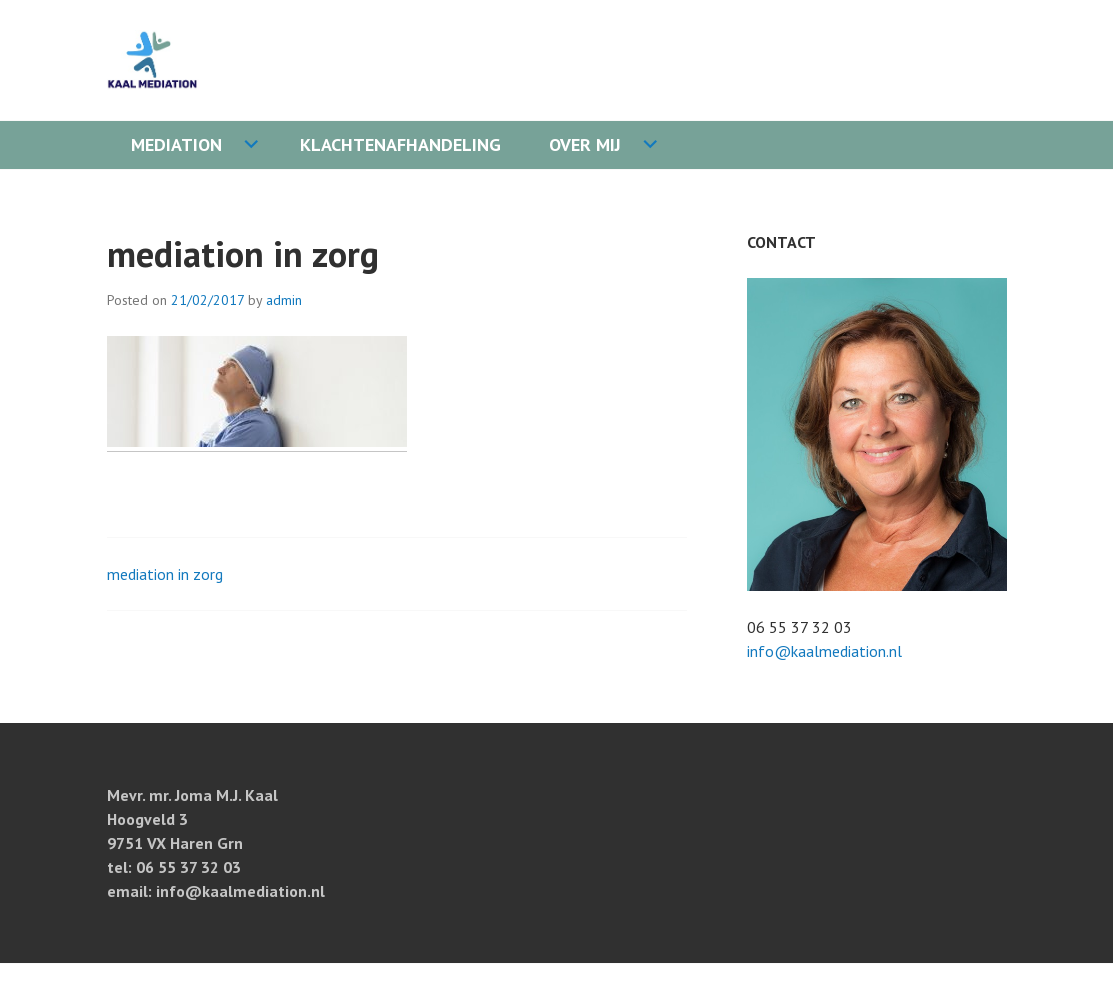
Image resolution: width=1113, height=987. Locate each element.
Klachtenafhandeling (400, 144)
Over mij (585, 144)
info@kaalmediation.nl (824, 651)
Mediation (176, 144)
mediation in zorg (165, 574)
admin (284, 300)
